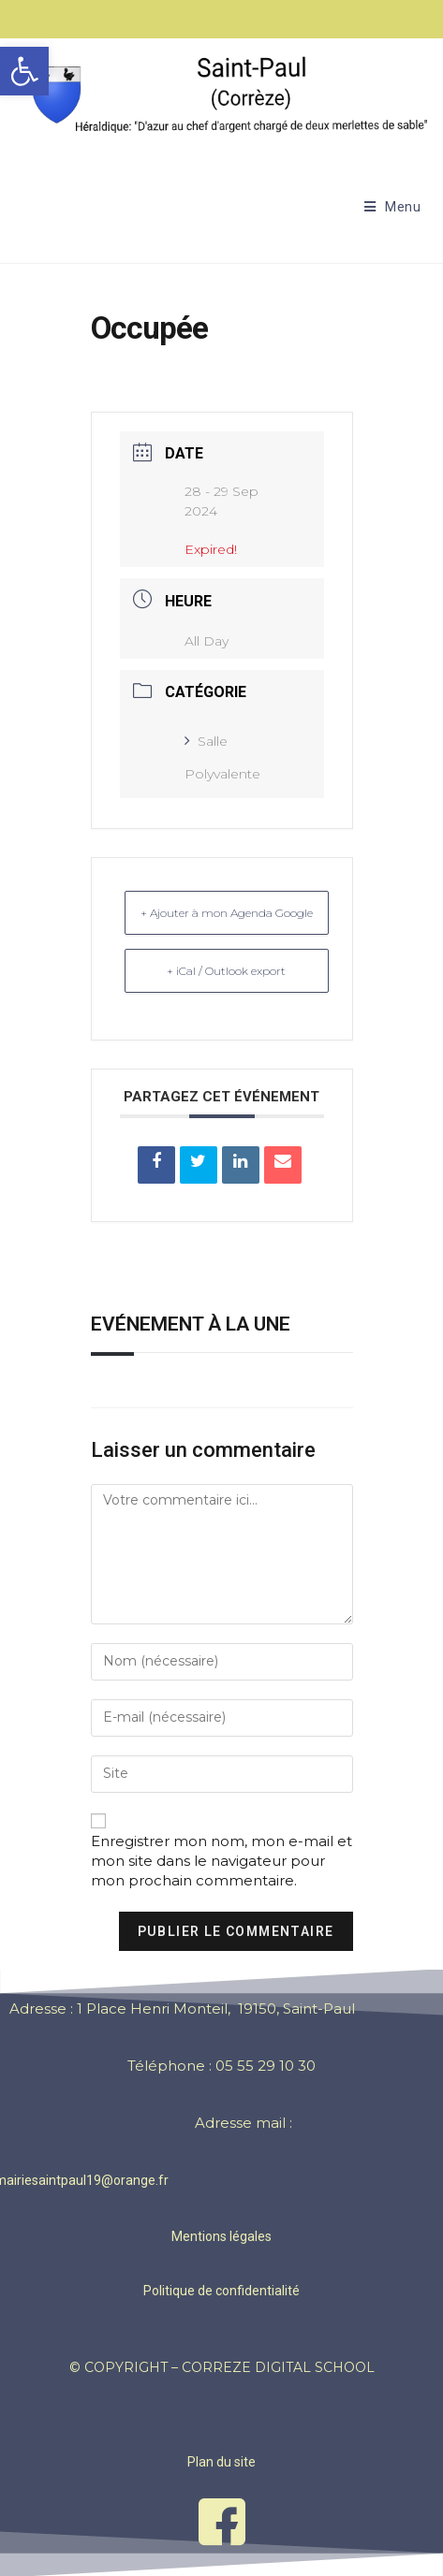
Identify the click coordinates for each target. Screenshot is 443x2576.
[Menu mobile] (392, 207)
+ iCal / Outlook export (226, 971)
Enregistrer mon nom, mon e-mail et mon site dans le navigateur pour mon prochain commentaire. (221, 1860)
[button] (24, 71)
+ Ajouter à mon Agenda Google (226, 913)
